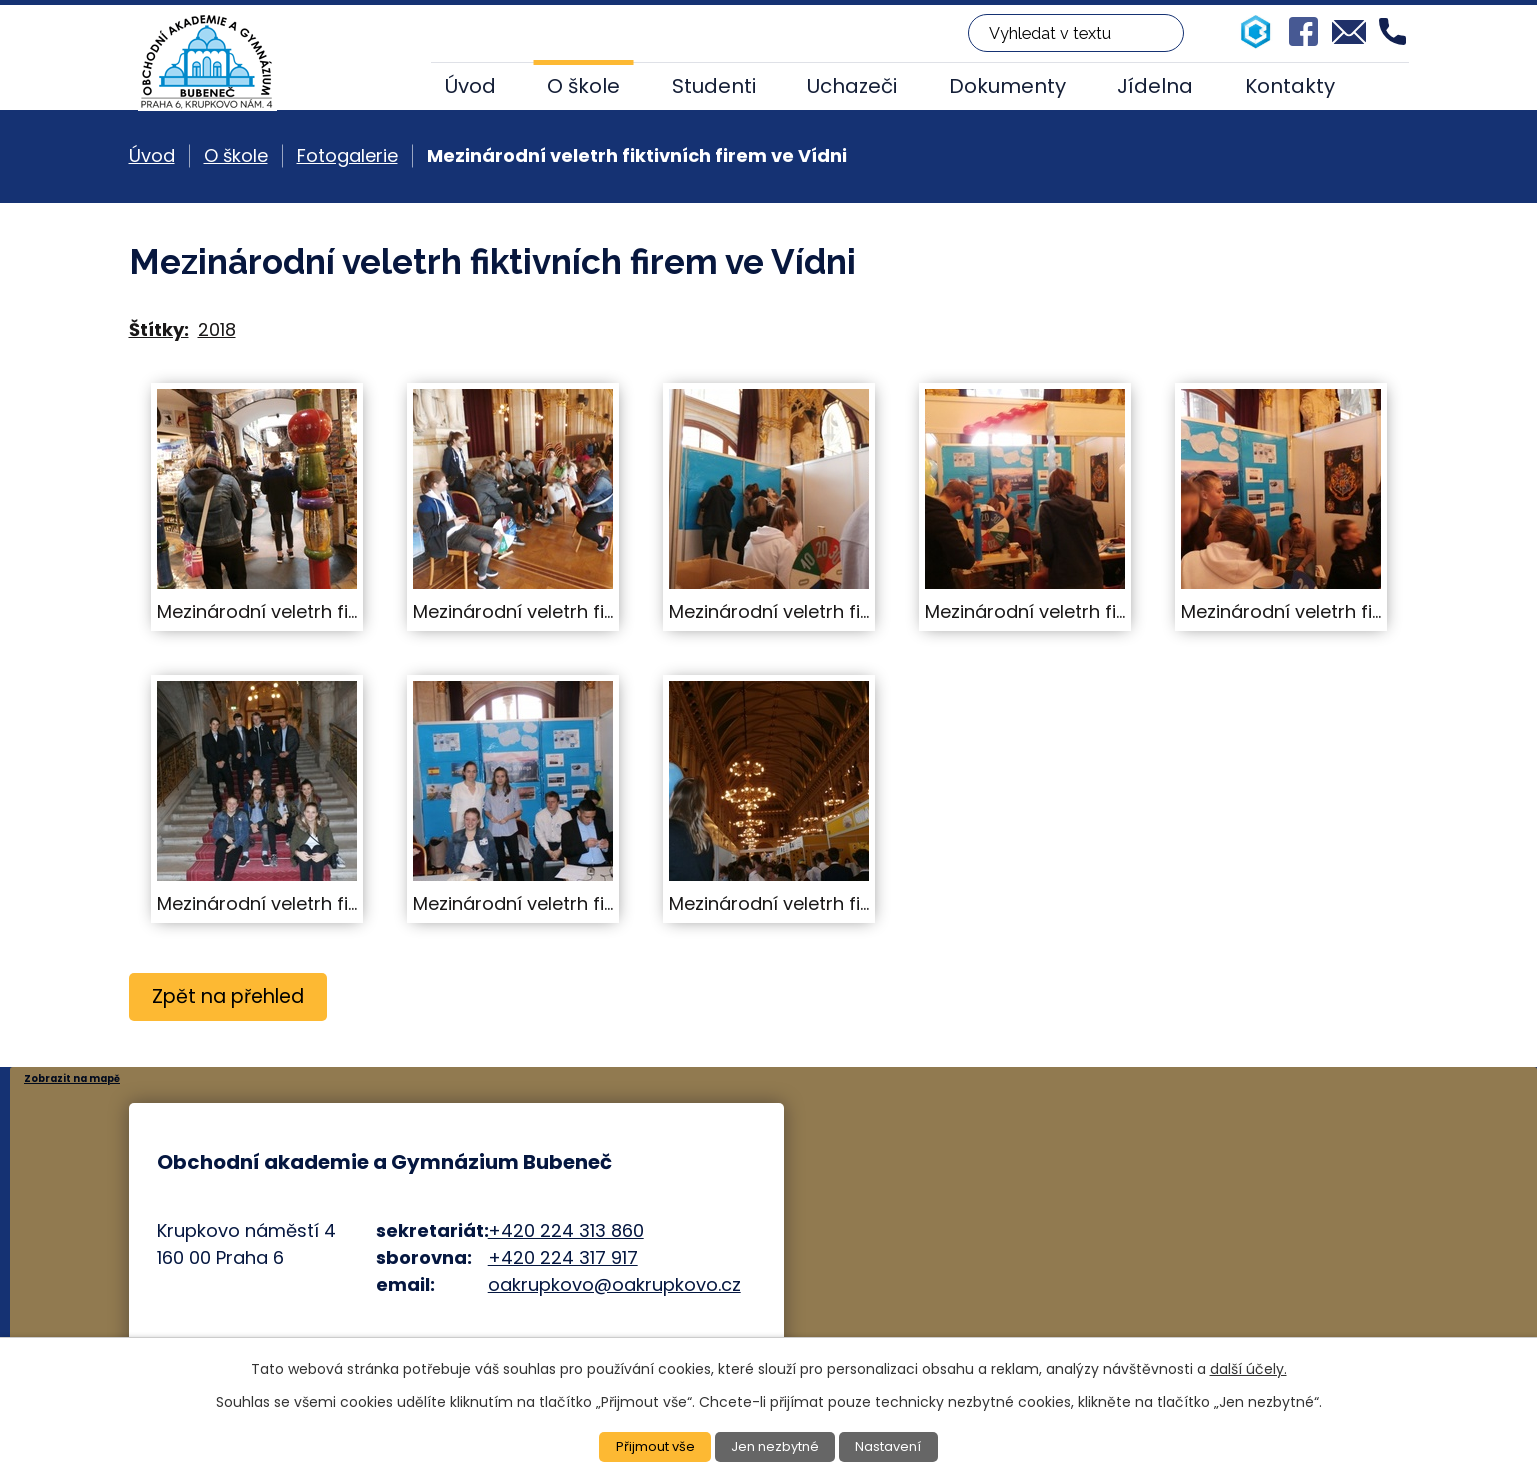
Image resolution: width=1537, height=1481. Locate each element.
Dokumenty (1007, 86)
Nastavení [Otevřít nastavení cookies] (895, 1446)
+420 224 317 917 (563, 1257)
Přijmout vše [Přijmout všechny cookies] (650, 1446)
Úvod (470, 86)
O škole (583, 86)
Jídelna (1155, 86)
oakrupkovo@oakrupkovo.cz (614, 1284)
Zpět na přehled (233, 996)
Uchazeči (852, 86)
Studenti (714, 86)
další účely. (1248, 1367)
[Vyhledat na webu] (1076, 33)
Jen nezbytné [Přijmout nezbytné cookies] (776, 1446)
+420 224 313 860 (566, 1230)
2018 (217, 329)
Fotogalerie (347, 155)
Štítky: (159, 329)
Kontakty (1290, 86)
